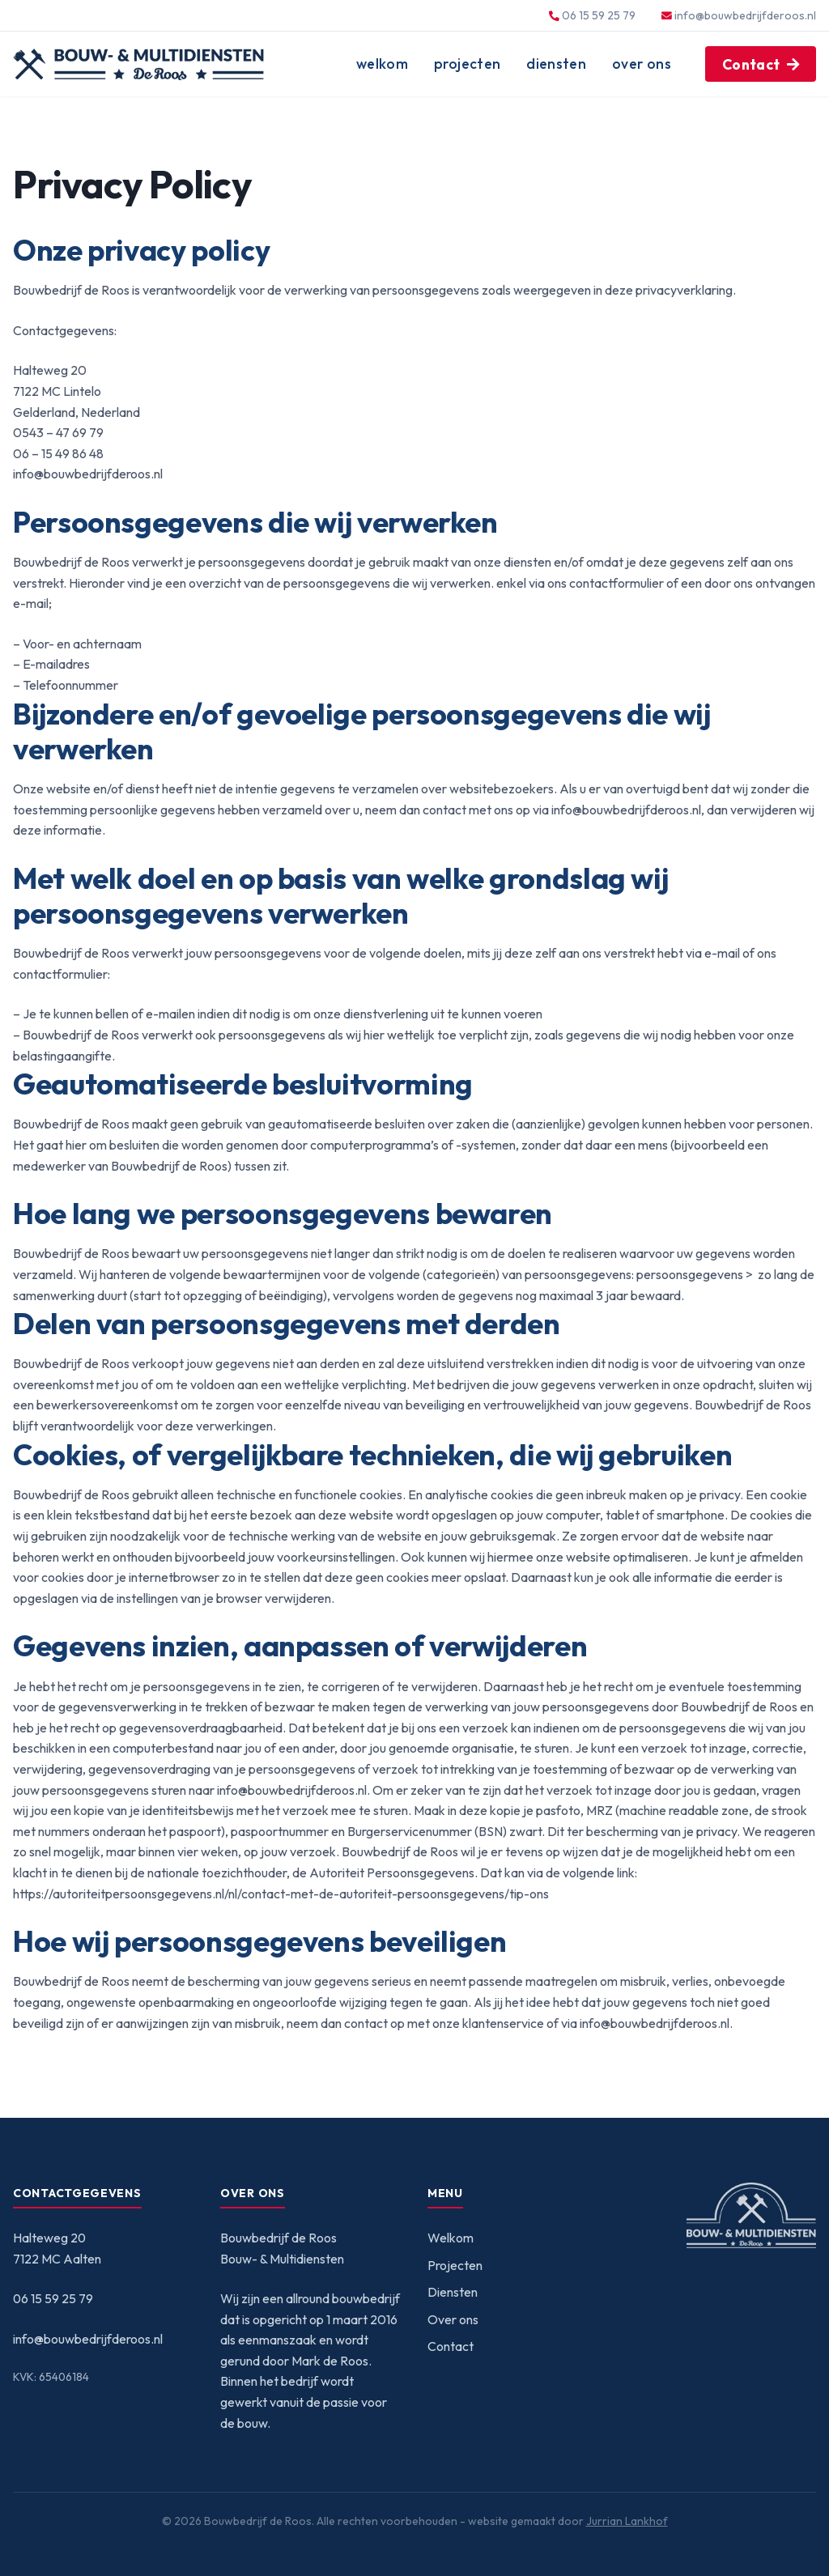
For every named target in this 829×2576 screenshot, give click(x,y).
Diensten (556, 63)
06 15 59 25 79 (53, 2298)
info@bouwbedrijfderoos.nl (745, 15)
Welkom (382, 63)
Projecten (467, 63)
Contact (751, 64)
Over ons (641, 63)
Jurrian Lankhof (627, 2521)
